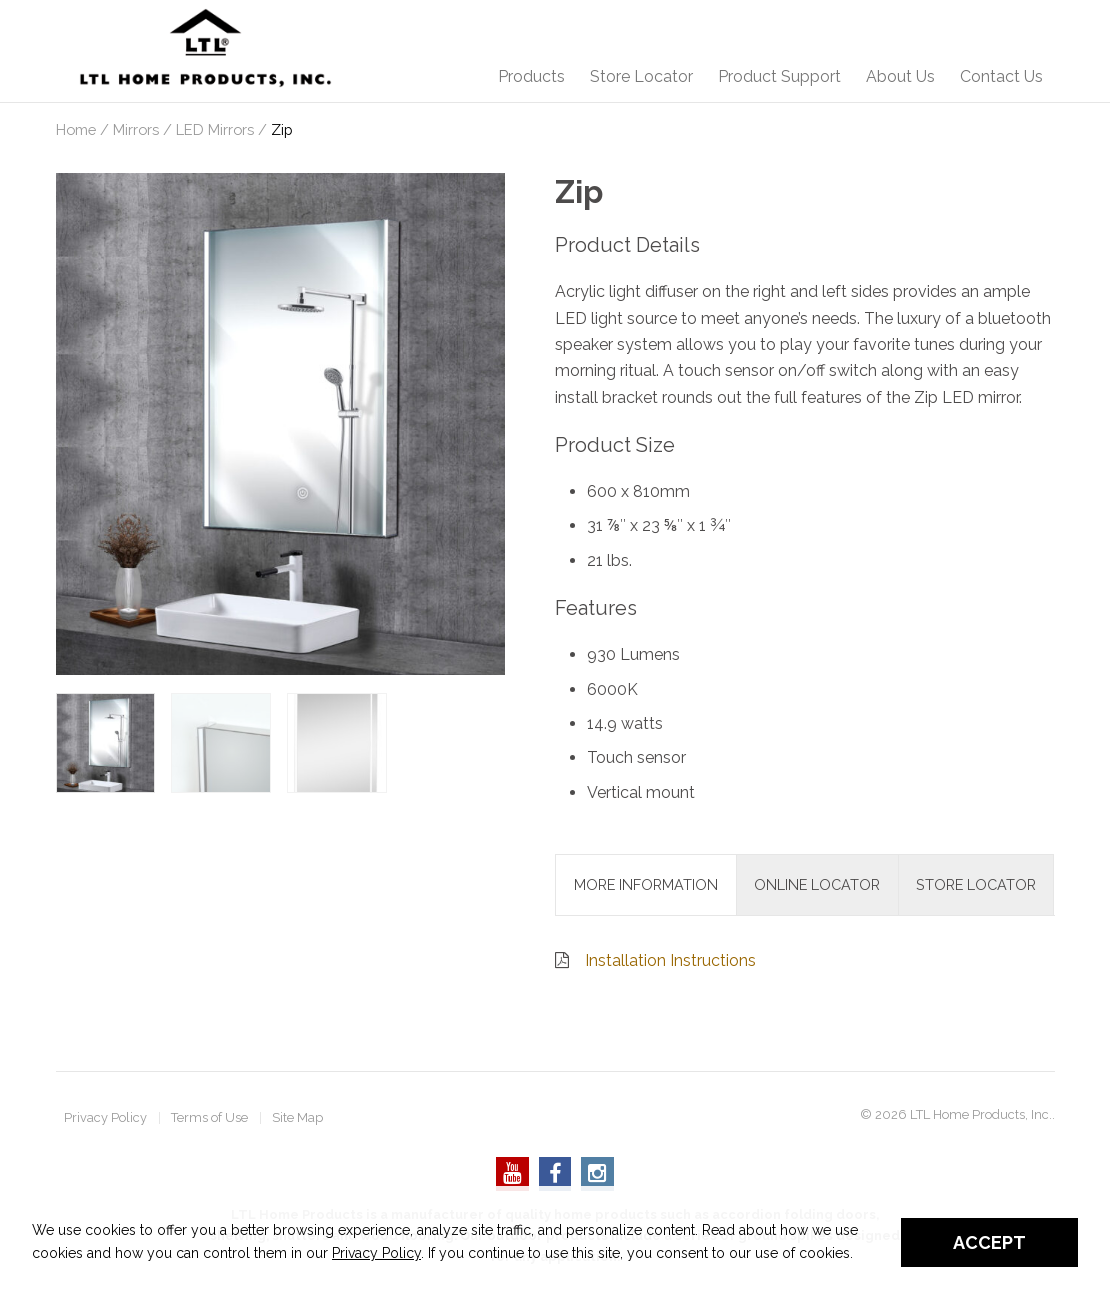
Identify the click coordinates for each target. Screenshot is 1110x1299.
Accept (989, 1242)
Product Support (779, 76)
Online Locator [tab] (817, 884)
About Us (900, 76)
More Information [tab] (646, 884)
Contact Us (1001, 76)
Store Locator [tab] (976, 884)
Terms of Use (209, 1118)
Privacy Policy (105, 1118)
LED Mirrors (215, 129)
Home (76, 129)
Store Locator (641, 76)
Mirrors (136, 129)
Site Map (297, 1118)
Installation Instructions (670, 960)
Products (531, 76)
